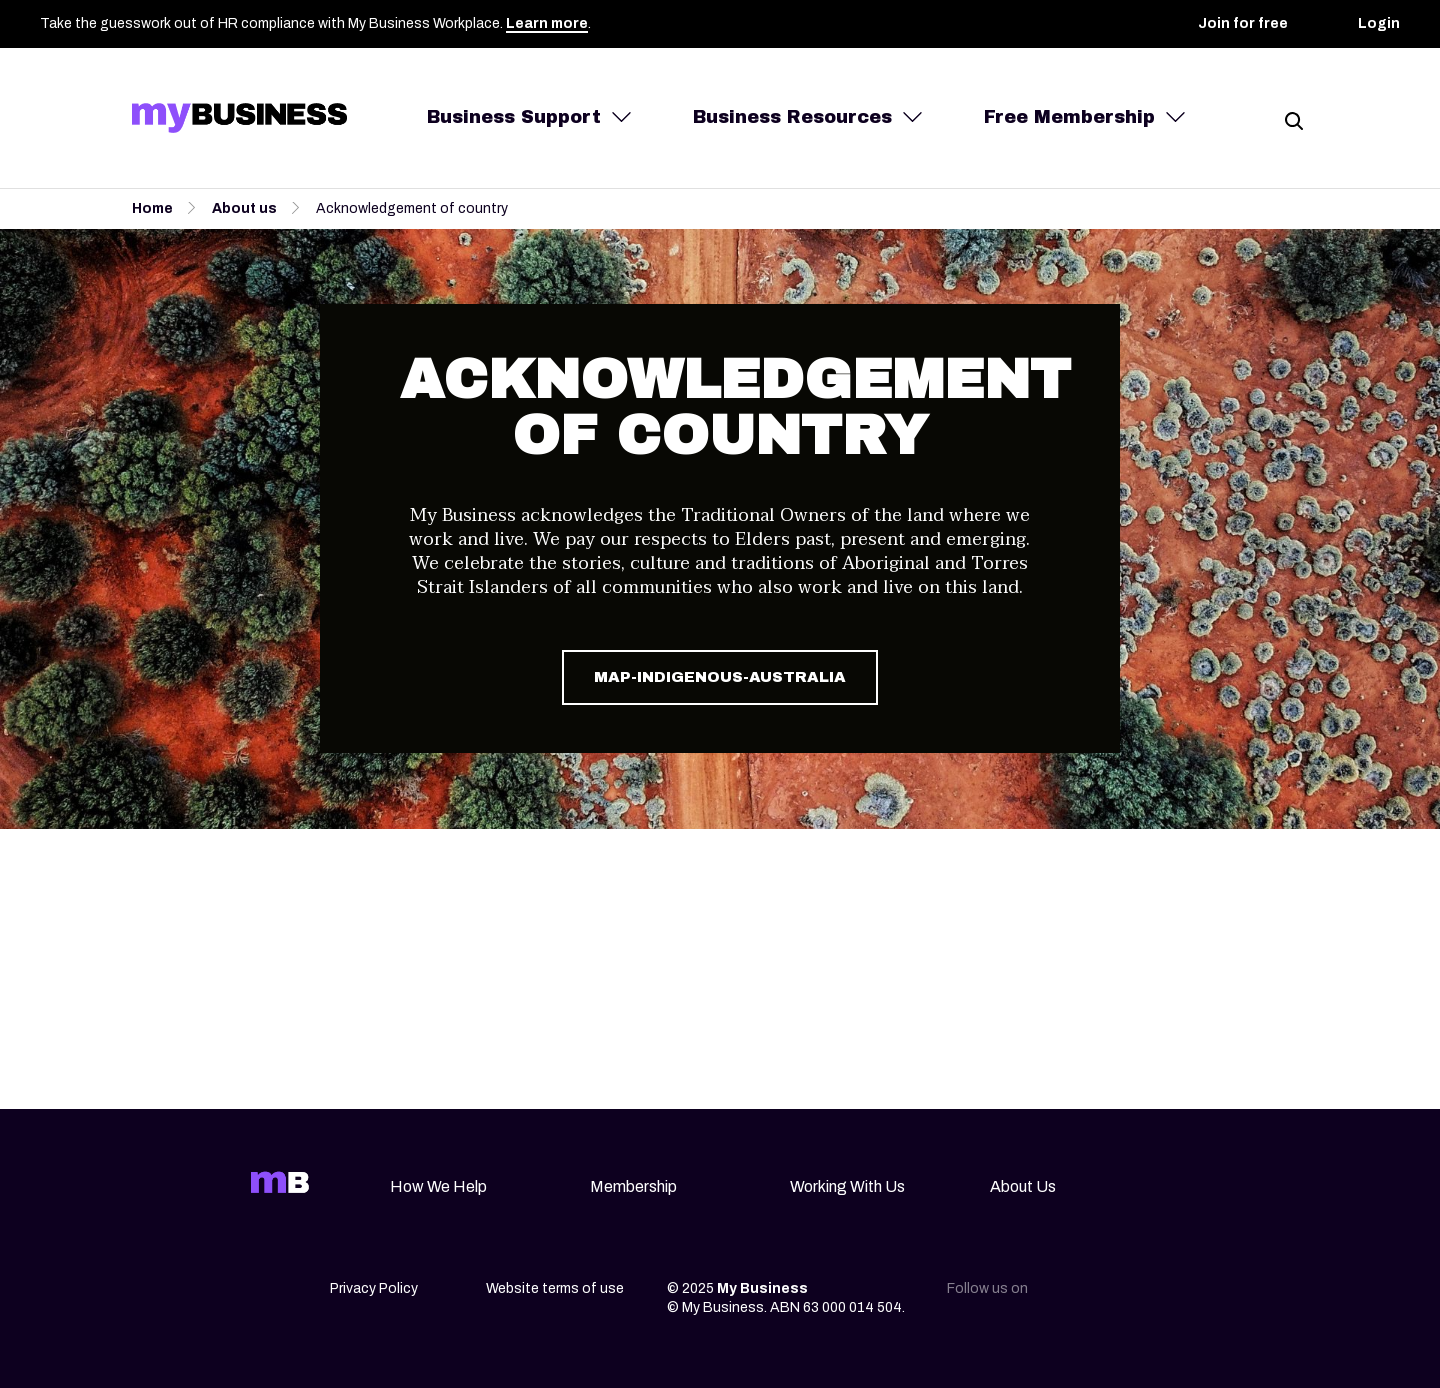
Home (152, 208)
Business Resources (792, 117)
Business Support (514, 117)
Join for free (1243, 23)
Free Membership (1069, 117)
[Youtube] (1194, 1295)
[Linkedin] (1068, 1295)
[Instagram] (1110, 1295)
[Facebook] (1152, 1295)
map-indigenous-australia (720, 677)
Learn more (547, 23)
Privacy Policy (374, 1288)
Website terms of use (555, 1288)
